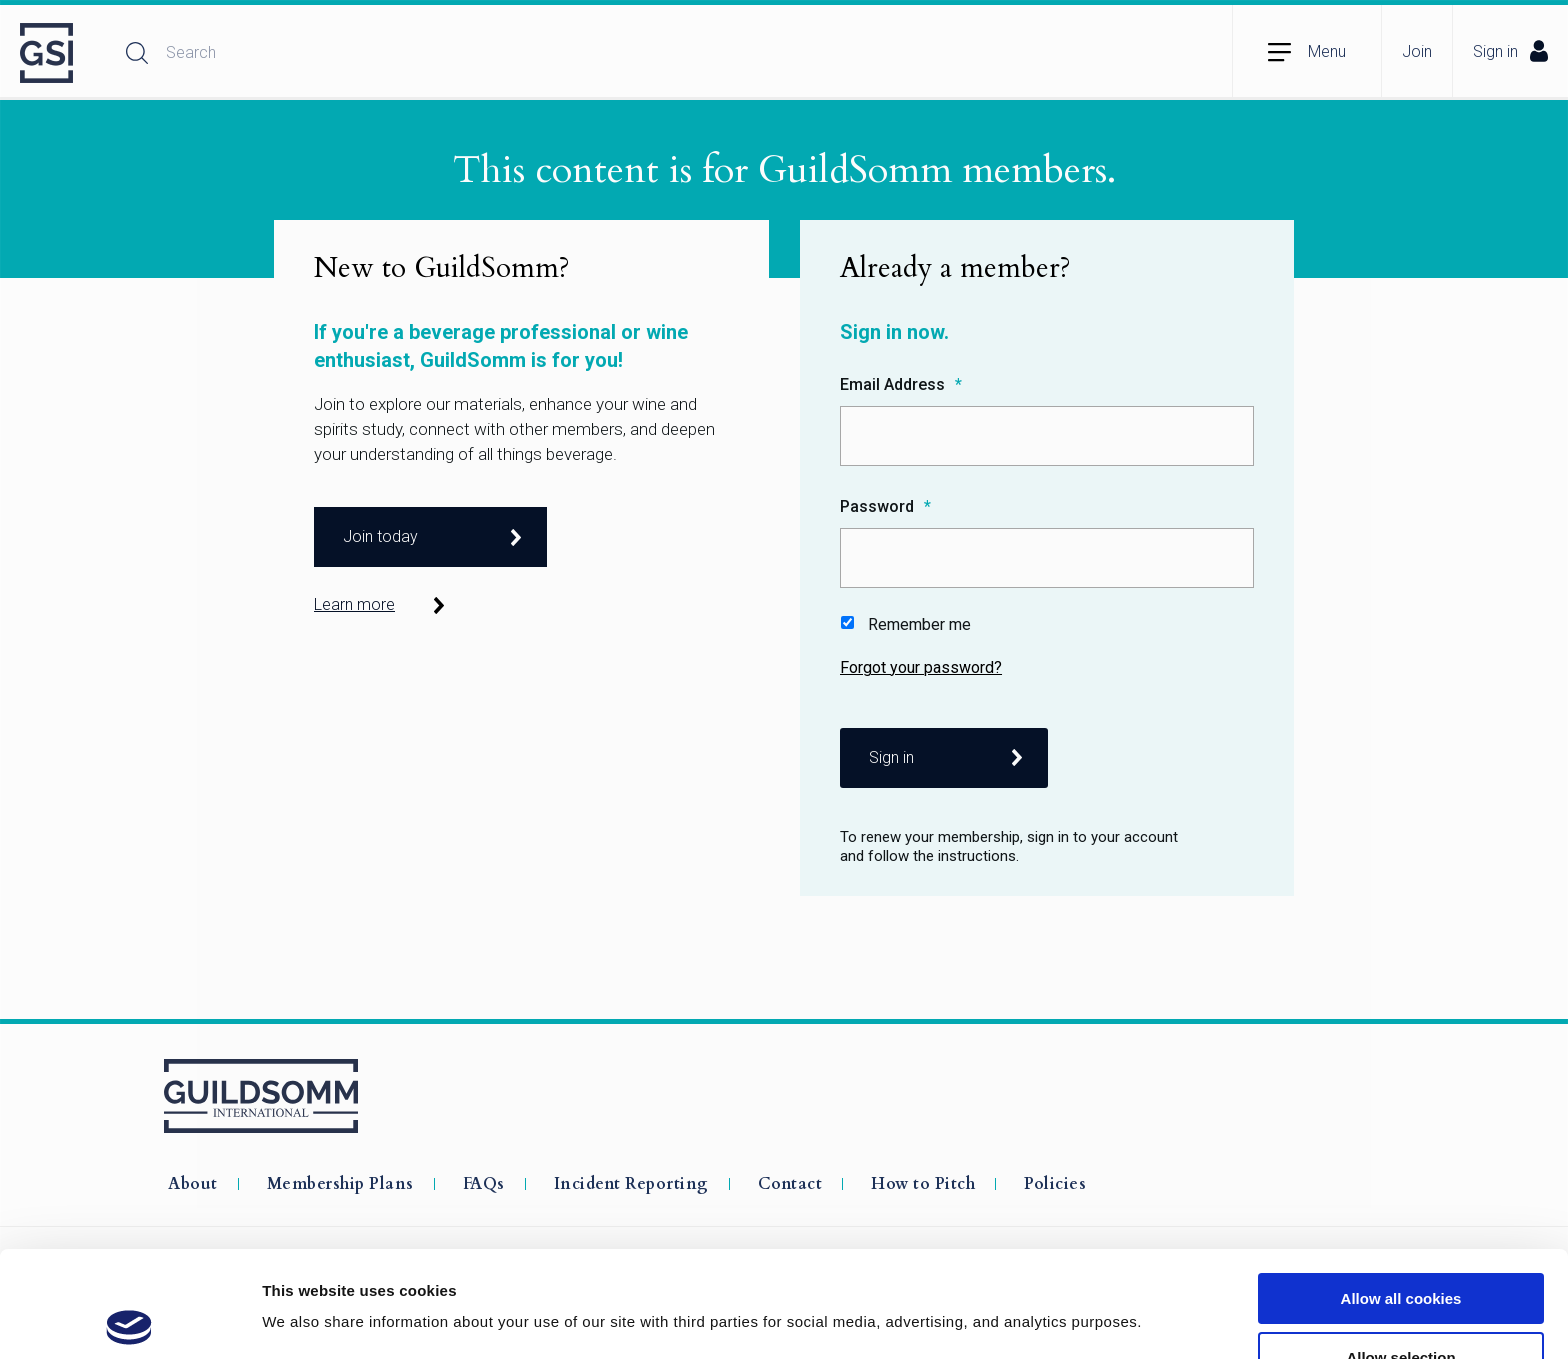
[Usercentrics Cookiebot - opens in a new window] (129, 1320)
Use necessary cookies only (1401, 1309)
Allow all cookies (1401, 1192)
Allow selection (1400, 1251)
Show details (1049, 1280)
